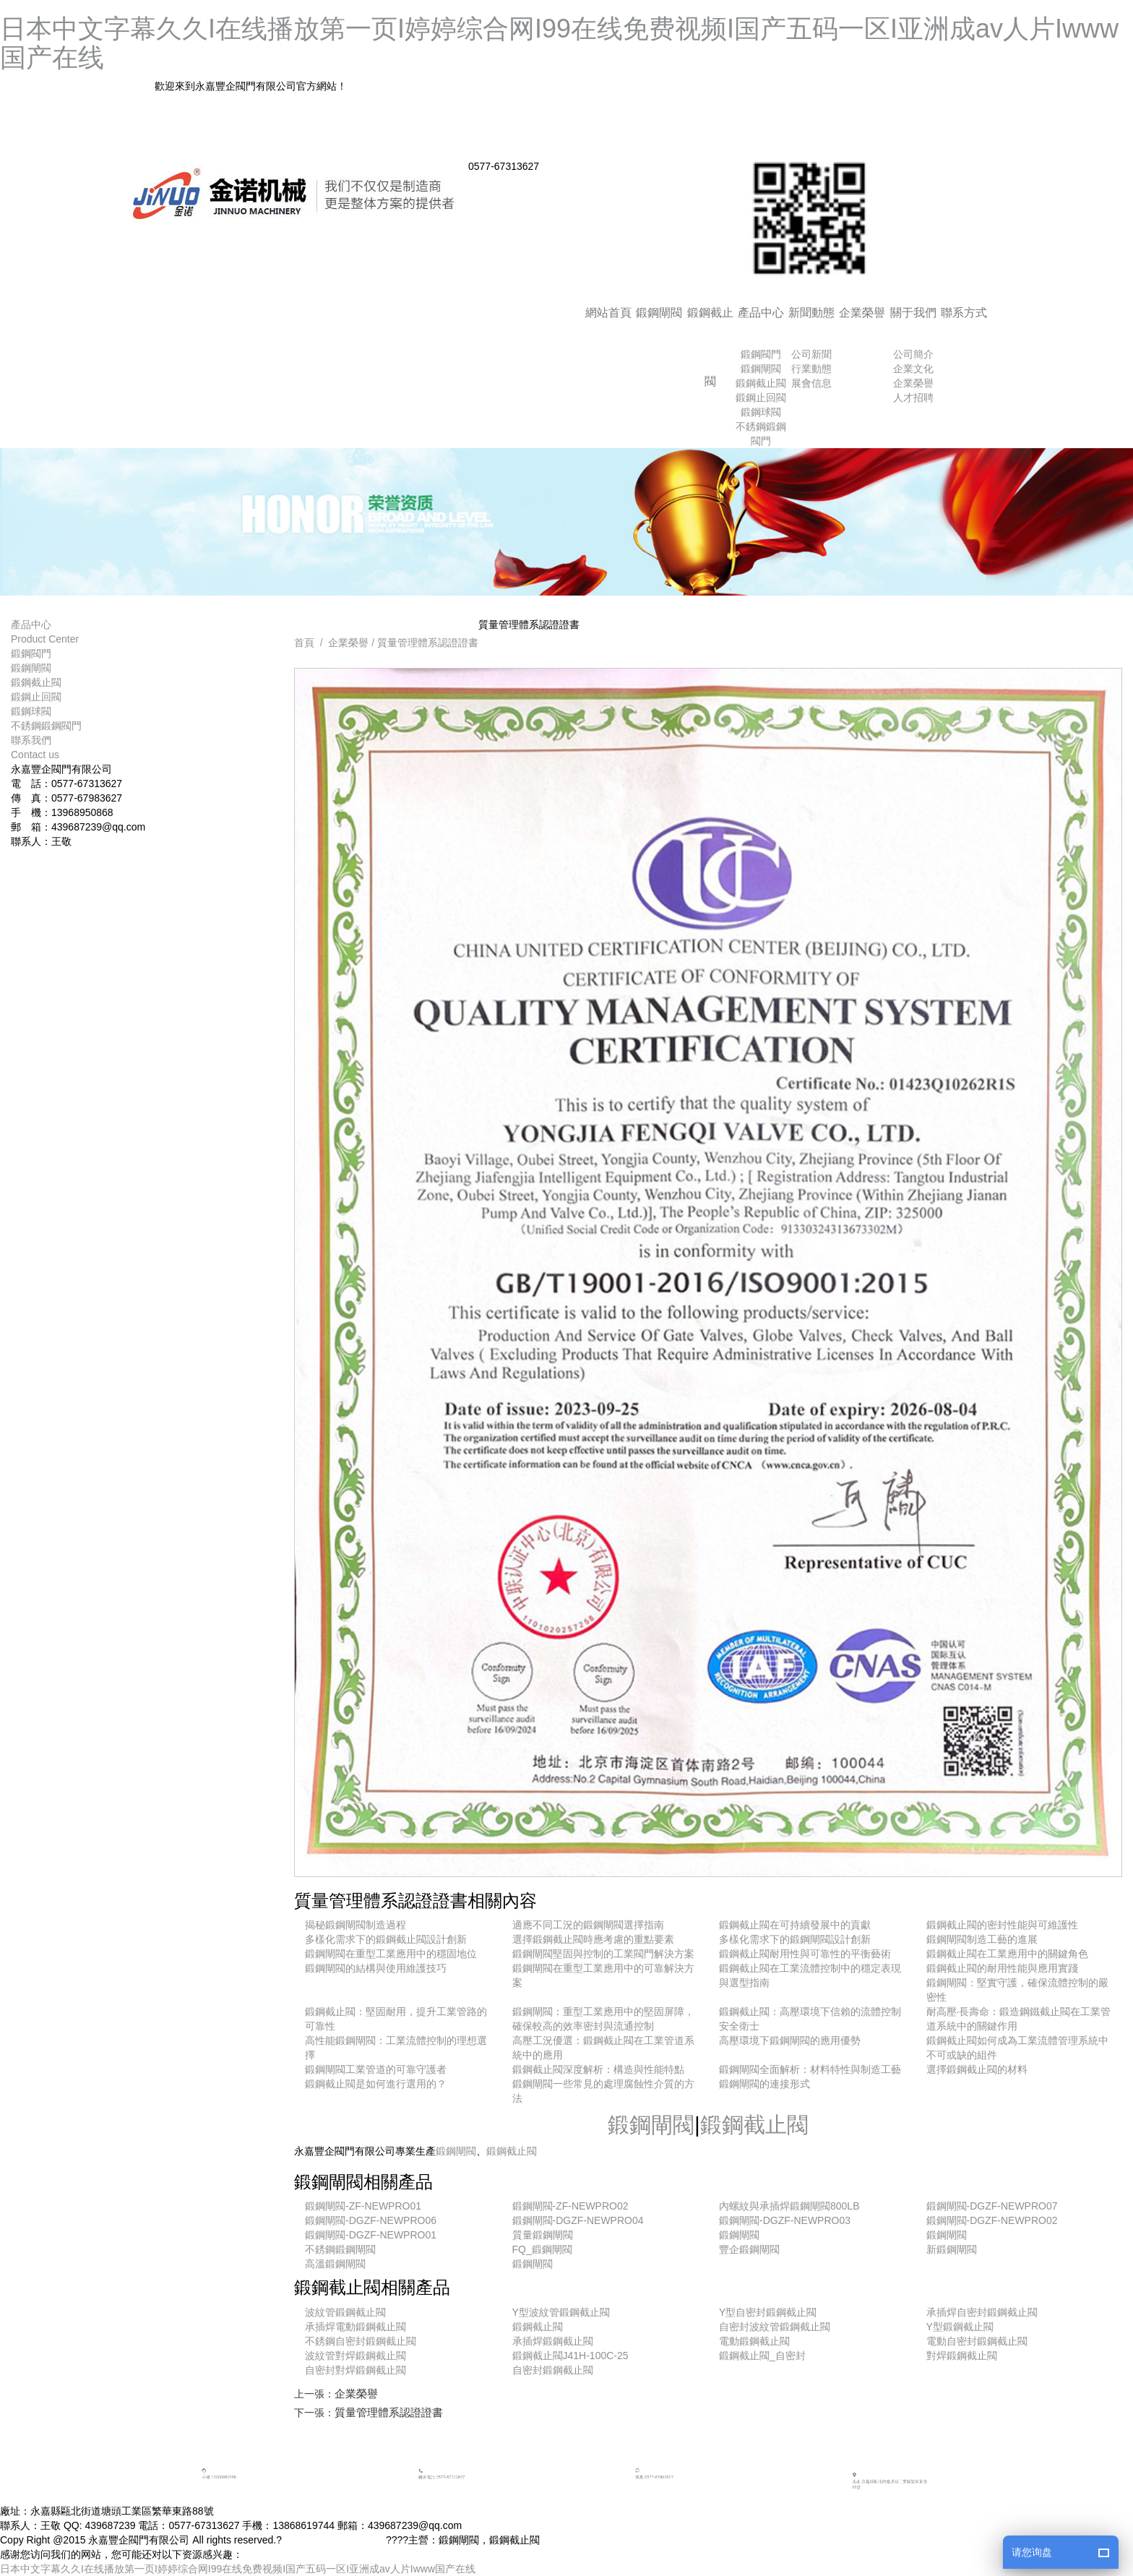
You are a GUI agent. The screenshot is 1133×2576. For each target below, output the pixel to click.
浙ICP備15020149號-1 (335, 2540)
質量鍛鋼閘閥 (542, 2235)
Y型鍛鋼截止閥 (960, 2326)
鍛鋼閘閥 (659, 312)
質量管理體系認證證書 (427, 642)
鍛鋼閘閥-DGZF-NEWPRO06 (370, 2220)
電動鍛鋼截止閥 (754, 2341)
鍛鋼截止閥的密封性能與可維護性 (1002, 1925)
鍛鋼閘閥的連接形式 (764, 2084)
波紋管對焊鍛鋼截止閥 (355, 2355)
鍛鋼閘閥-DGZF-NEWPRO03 (784, 2220)
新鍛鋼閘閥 (951, 2249)
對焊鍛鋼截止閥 (961, 2355)
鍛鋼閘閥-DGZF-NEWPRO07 (992, 2206)
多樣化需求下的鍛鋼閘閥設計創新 (795, 1939)
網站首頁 (608, 312)
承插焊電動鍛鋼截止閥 (355, 2326)
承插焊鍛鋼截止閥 (552, 2341)
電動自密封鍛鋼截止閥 (977, 2341)
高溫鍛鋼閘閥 (335, 2264)
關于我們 (913, 312)
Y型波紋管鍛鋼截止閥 (561, 2312)
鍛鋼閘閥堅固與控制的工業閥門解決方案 (603, 1953)
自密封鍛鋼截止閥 (552, 2370)
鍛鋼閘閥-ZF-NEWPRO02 (570, 2206)
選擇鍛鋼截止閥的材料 (977, 2069)
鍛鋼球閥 (761, 412)
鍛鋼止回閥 (761, 397)
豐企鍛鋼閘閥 (749, 2249)
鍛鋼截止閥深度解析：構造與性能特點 (598, 2069)
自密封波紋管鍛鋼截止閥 (774, 2326)
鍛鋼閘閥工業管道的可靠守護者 (376, 2069)
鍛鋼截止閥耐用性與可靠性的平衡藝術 (805, 1953)
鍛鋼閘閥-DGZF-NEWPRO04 (578, 2220)
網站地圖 (845, 145)
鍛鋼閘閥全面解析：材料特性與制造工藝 (810, 2069)
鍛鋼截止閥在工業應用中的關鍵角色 (1007, 1953)
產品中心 (761, 312)
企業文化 (913, 368)
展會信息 (811, 383)
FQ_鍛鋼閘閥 (542, 2249)
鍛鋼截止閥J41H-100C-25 (570, 2355)
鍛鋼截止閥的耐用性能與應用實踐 (1002, 1968)
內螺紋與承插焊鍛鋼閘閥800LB (789, 2206)
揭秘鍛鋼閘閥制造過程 (355, 1925)
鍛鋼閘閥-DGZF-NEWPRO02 (992, 2220)
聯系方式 (964, 312)
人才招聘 (913, 397)
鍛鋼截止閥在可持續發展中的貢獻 (795, 1925)
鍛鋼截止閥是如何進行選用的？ (376, 2084)
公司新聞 (811, 354)
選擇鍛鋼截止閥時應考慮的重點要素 (593, 1939)
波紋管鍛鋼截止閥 (345, 2312)
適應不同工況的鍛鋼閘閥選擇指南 (588, 1925)
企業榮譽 (862, 312)
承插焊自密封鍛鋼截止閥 (982, 2312)
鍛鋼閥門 (761, 354)
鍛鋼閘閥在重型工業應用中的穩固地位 (391, 1953)
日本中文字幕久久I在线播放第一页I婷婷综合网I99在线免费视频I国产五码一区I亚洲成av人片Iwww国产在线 (559, 43)
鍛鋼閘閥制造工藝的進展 (982, 1939)
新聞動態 (811, 312)
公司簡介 (913, 354)
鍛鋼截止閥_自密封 (762, 2355)
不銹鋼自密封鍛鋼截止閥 (360, 2341)
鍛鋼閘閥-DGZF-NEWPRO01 (370, 2235)
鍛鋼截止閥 (710, 346)
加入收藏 (845, 118)
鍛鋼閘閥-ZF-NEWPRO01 (363, 2206)
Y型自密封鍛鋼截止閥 (768, 2312)
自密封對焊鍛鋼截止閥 (355, 2370)
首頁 (304, 642)
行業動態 (811, 368)
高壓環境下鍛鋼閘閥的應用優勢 (790, 2040)
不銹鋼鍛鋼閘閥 (340, 2249)
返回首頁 (845, 92)
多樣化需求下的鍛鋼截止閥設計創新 (386, 1939)
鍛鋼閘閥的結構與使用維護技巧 (376, 1968)
